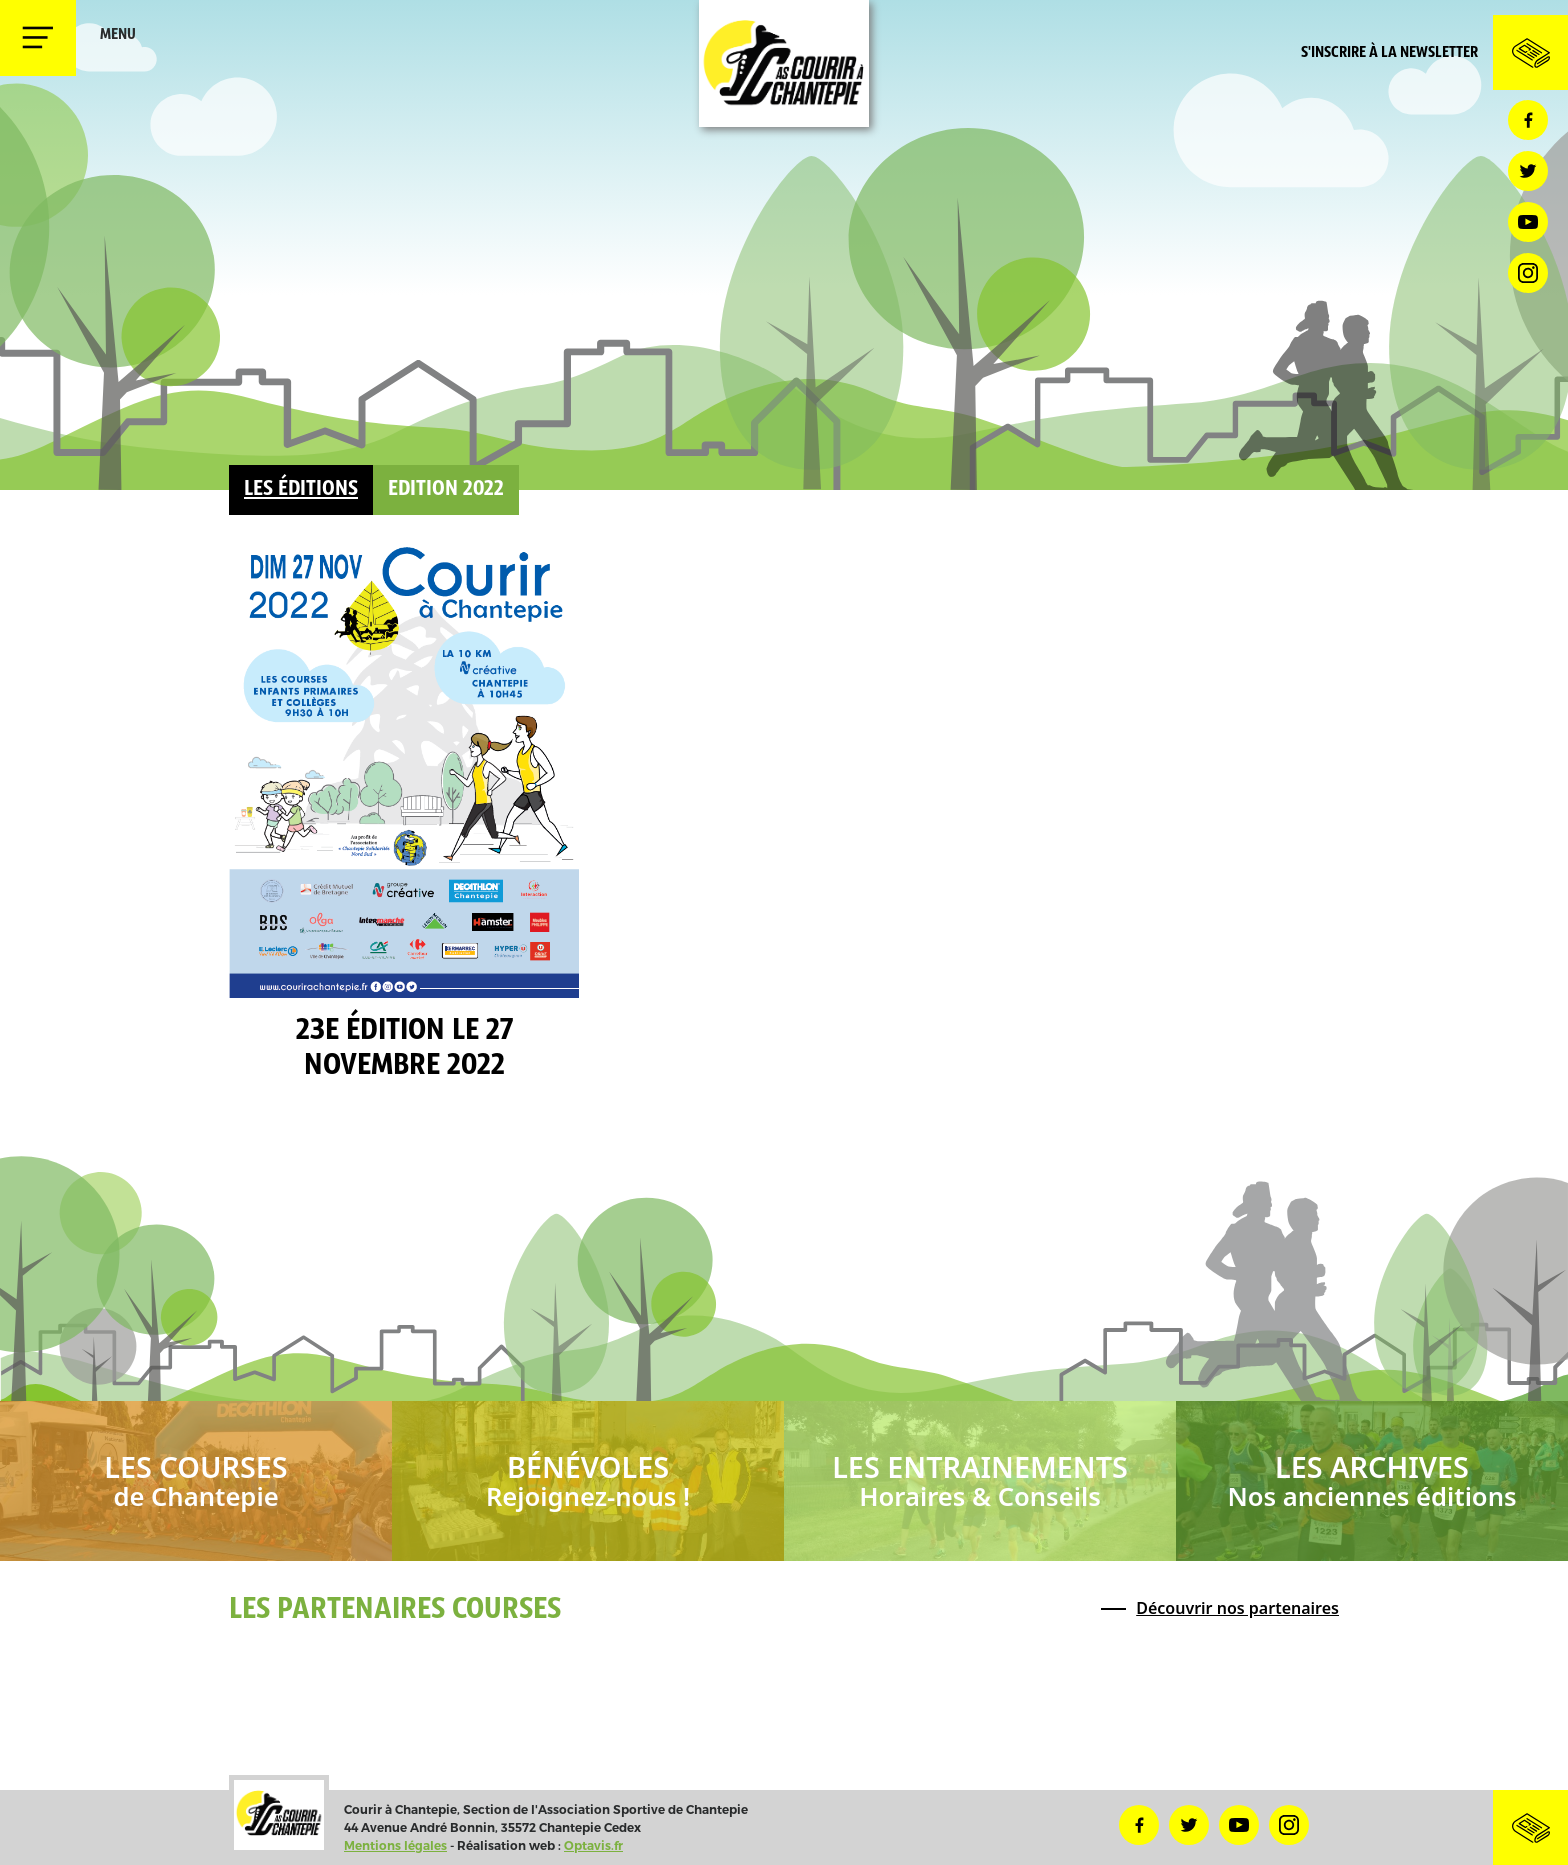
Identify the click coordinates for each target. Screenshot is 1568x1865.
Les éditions (301, 489)
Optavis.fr (593, 1845)
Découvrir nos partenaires (1237, 1608)
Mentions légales (395, 1845)
